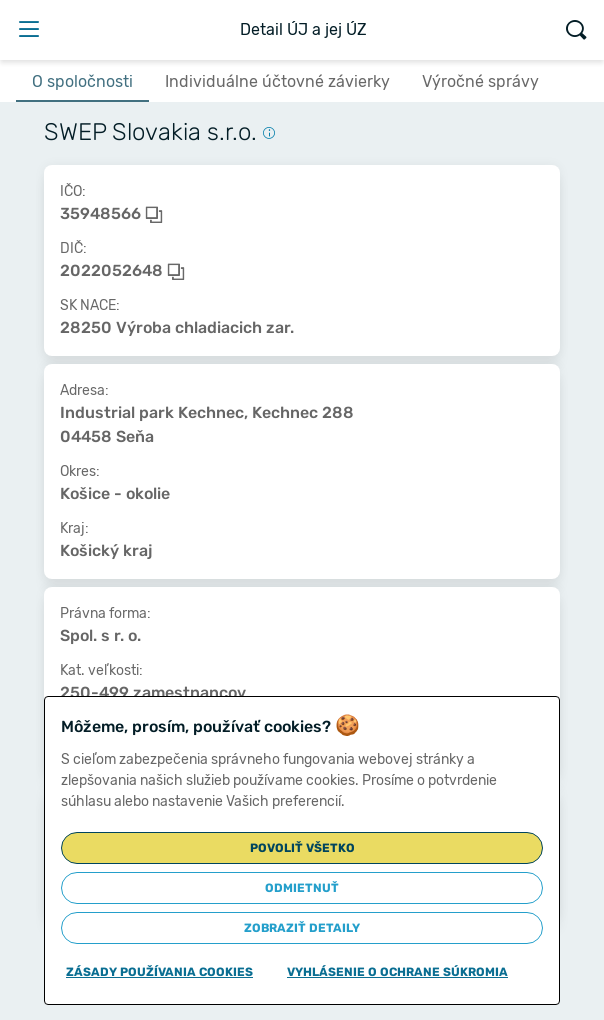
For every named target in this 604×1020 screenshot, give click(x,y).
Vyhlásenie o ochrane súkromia (397, 972)
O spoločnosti (82, 81)
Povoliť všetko (302, 848)
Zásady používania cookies (159, 972)
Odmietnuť (302, 888)
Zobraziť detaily (302, 928)
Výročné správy (480, 81)
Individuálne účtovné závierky (277, 81)
